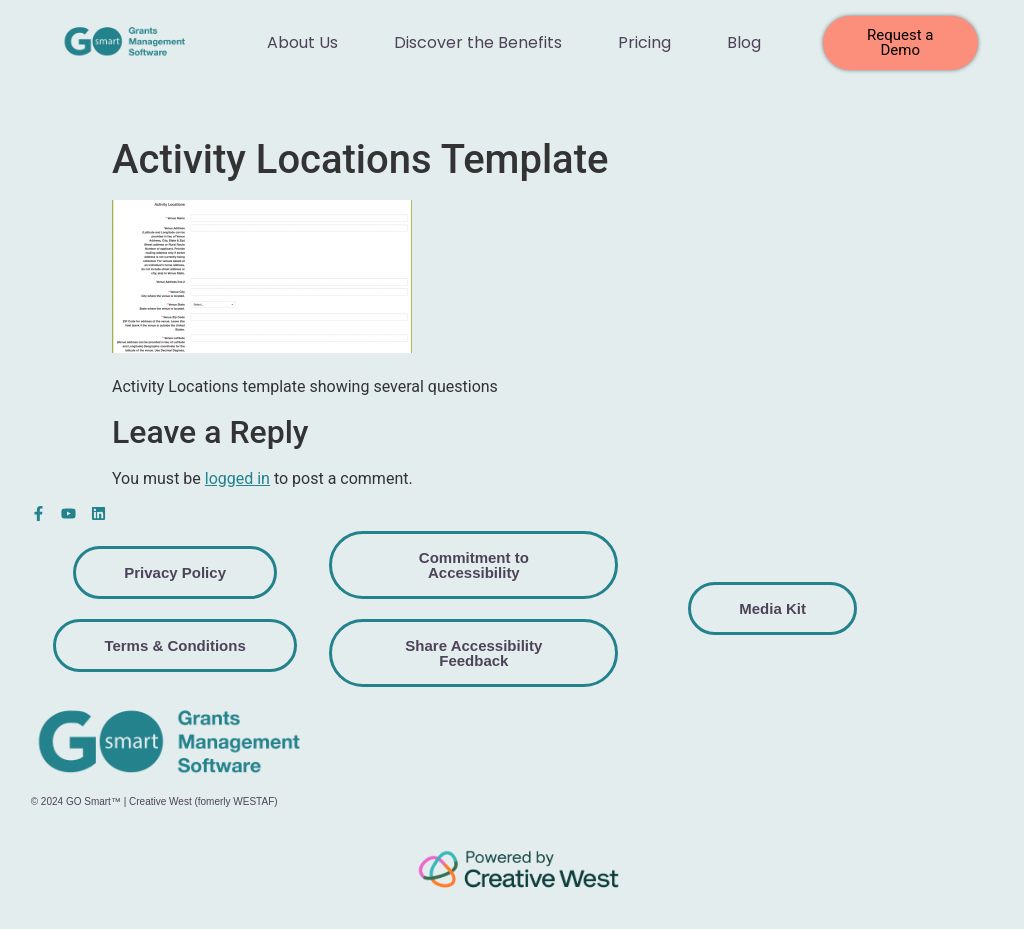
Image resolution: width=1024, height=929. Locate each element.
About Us (302, 42)
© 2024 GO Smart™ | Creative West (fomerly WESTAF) (154, 801)
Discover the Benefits (478, 42)
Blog (744, 42)
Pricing (644, 42)
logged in (237, 478)
